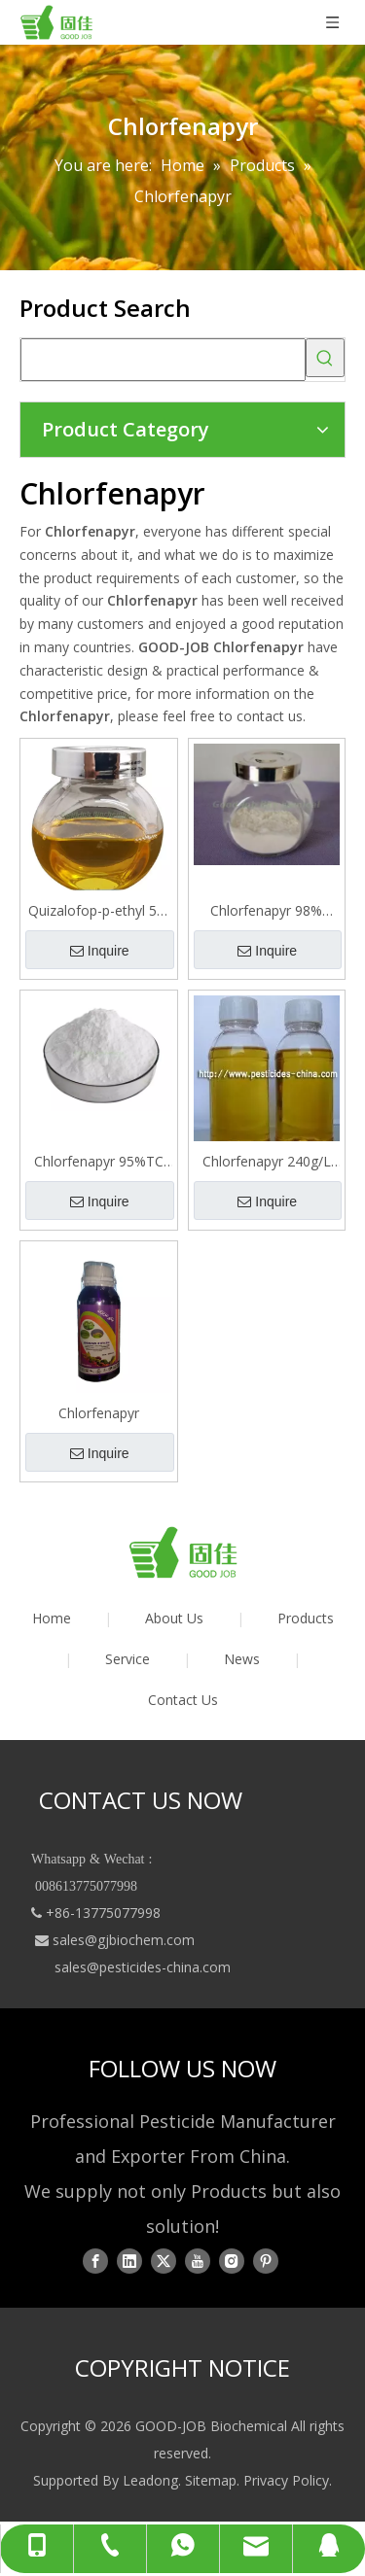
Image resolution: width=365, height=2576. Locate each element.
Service (127, 1659)
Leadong (150, 2480)
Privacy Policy (286, 2480)
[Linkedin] (129, 2261)
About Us (174, 1618)
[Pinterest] (265, 2261)
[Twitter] (163, 2261)
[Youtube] (197, 2261)
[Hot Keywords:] (325, 357)
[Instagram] (231, 2261)
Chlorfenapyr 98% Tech (266, 911)
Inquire (99, 950)
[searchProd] (163, 359)
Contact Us (183, 1699)
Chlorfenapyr (98, 1413)
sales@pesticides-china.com (143, 1967)
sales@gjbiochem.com (124, 1940)
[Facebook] (95, 2261)
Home (51, 1618)
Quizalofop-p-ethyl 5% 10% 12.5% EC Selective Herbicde (98, 911)
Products (305, 1618)
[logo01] (183, 1552)
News (242, 1659)
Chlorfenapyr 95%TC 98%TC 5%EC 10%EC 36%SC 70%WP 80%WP (98, 1161)
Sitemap (211, 2480)
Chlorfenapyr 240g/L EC (266, 1161)
